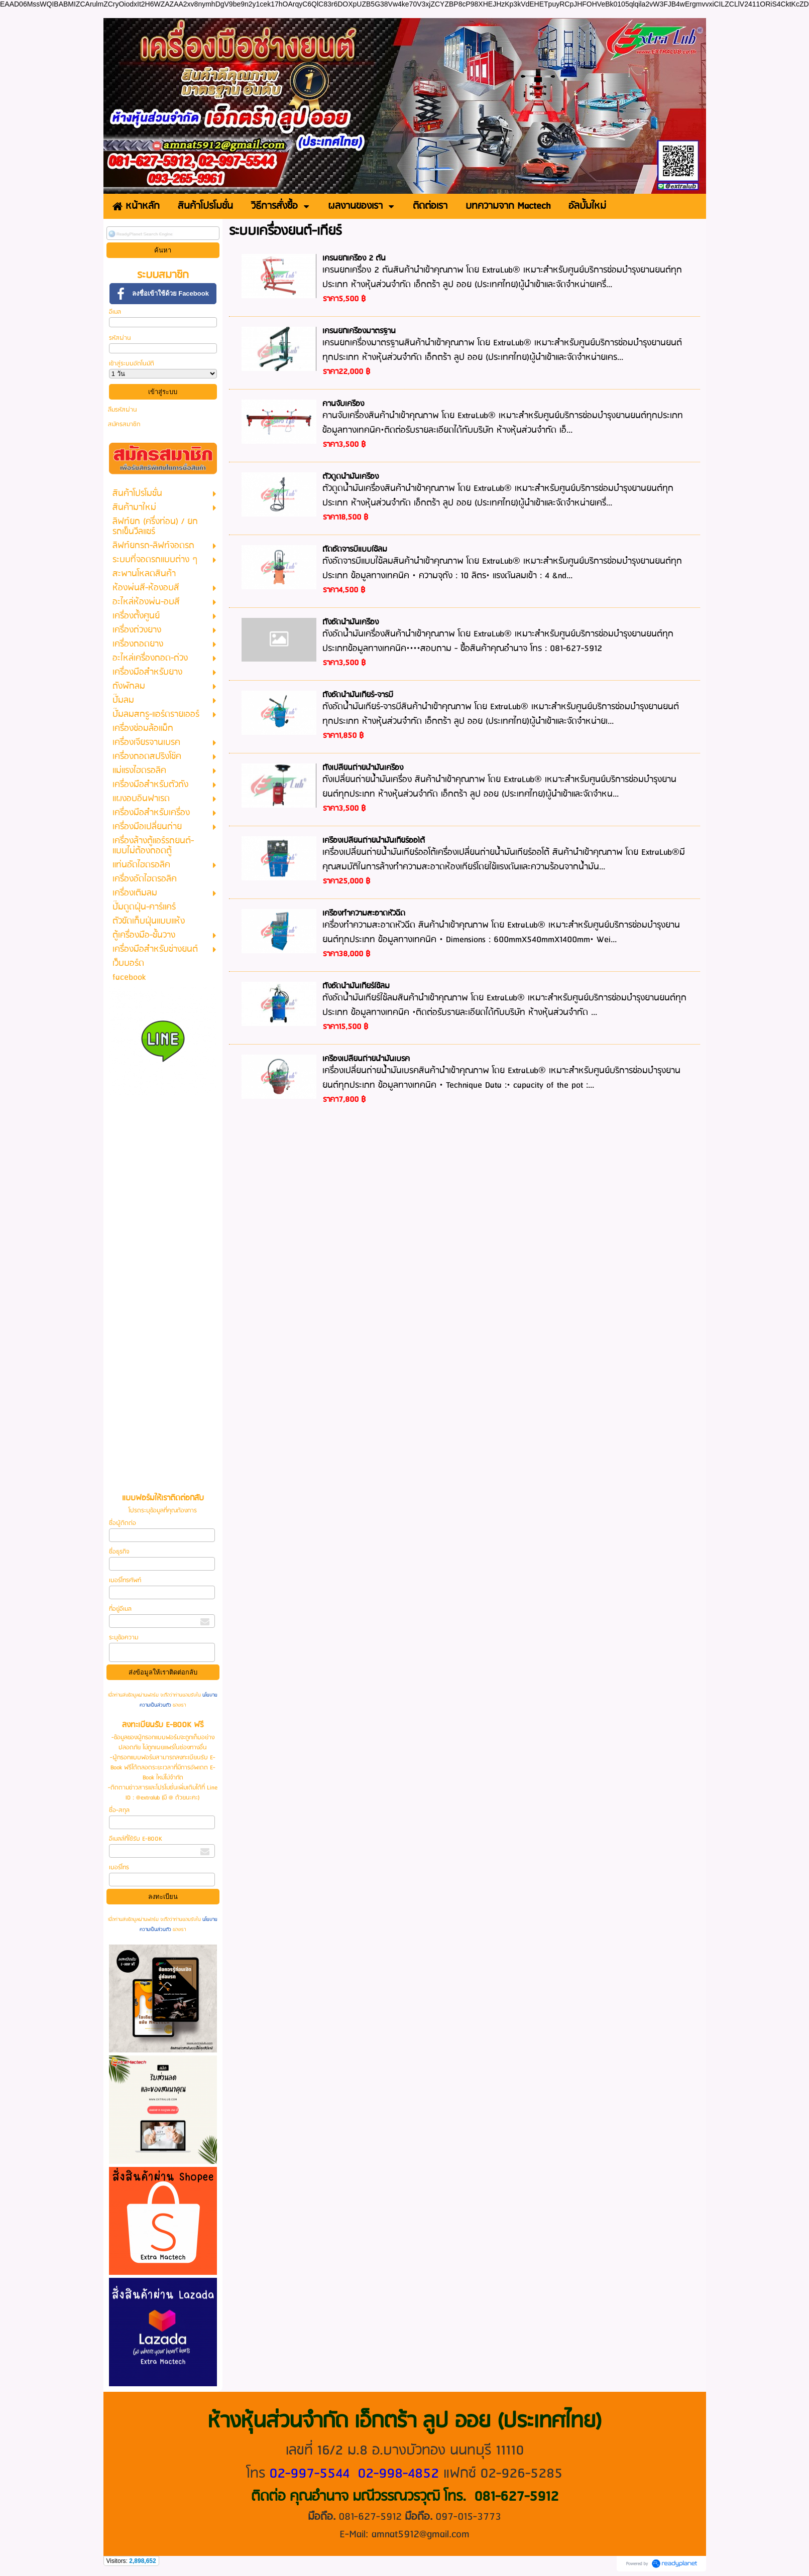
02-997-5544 (309, 2473)
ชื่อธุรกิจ (119, 1552)
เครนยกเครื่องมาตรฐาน (359, 331)
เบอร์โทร (119, 1867)
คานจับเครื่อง (343, 404)
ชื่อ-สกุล (119, 1810)
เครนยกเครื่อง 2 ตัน (354, 258)
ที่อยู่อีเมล (120, 1609)
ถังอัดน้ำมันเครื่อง (350, 622)
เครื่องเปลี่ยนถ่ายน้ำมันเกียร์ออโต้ (373, 840)
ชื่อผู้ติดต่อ (122, 1523)
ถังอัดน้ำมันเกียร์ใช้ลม (356, 986)
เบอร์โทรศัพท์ (125, 1580)
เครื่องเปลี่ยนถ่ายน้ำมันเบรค (366, 1059)
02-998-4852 (398, 2473)
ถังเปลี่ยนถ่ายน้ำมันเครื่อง (362, 768)
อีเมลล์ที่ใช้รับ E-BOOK (135, 1839)
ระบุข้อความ (123, 1637)
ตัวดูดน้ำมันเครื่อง (350, 476)
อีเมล (115, 312)
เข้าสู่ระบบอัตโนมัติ (131, 363)
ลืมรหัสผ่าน (122, 410)
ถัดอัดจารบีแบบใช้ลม (354, 549)
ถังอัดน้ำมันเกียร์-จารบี (357, 695)
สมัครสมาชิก (124, 424)
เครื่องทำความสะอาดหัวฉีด (363, 913)
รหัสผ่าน (120, 338)
